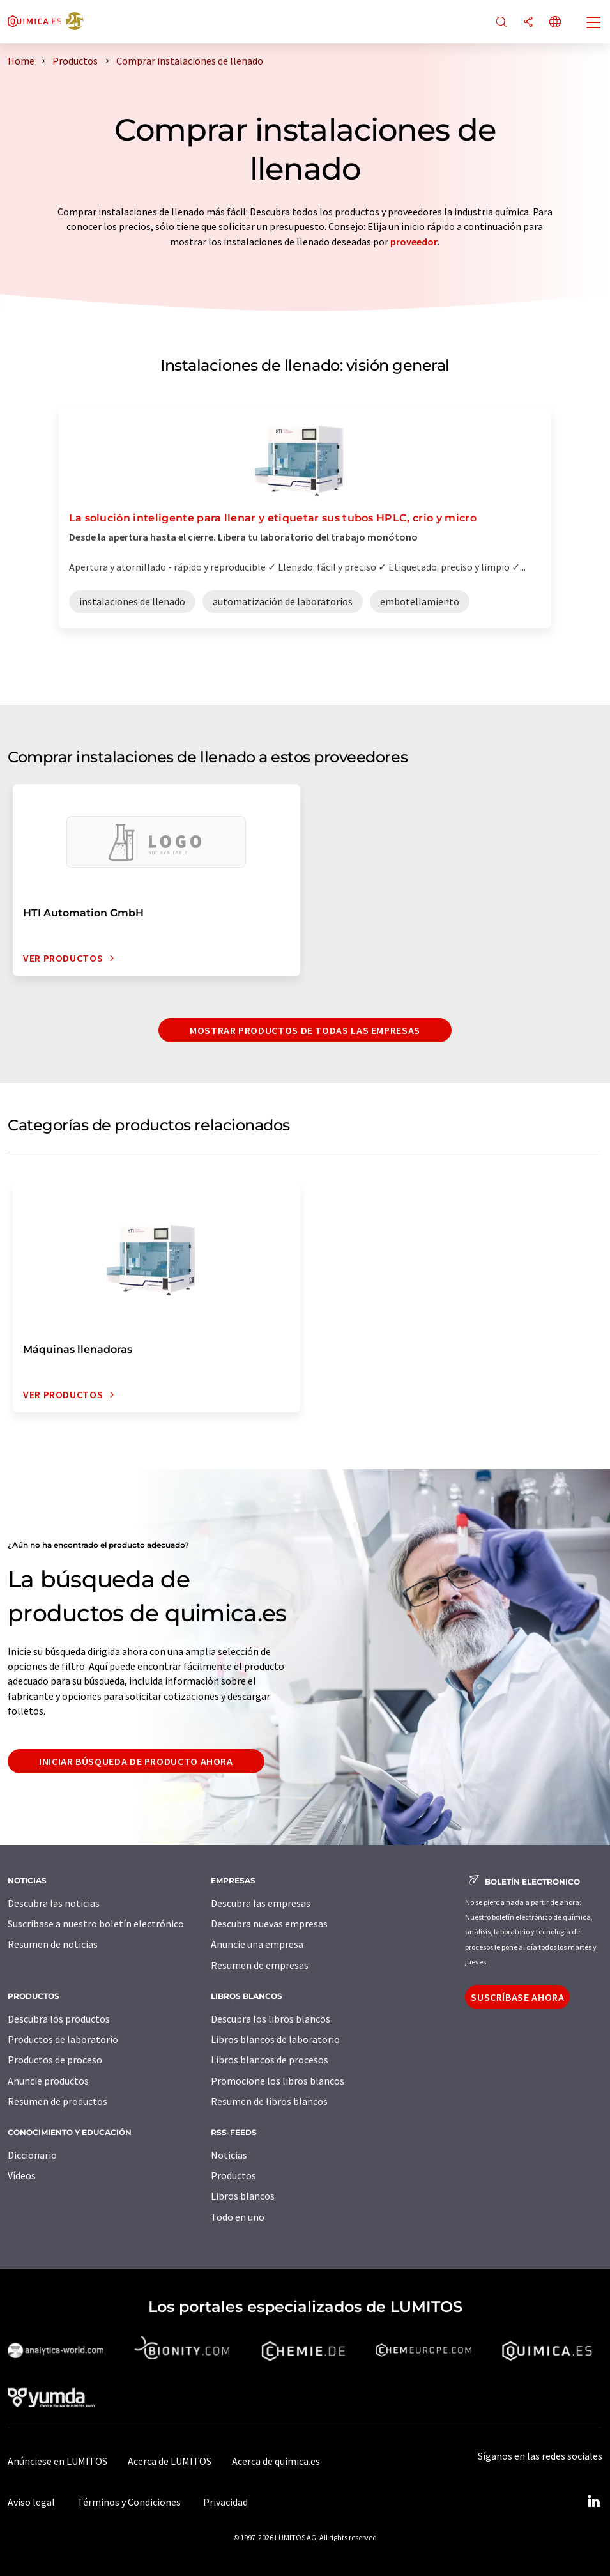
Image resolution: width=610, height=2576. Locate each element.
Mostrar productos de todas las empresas (305, 1030)
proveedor (414, 241)
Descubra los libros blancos (270, 2018)
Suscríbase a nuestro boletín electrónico (96, 1923)
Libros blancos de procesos (269, 2059)
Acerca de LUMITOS (169, 2461)
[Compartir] (528, 22)
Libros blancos (243, 2195)
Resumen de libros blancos (269, 2101)
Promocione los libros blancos (277, 2080)
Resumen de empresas (260, 1965)
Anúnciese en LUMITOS (57, 2461)
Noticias (229, 2154)
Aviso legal (31, 2501)
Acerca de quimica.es (276, 2461)
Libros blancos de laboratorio (275, 2039)
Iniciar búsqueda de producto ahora (136, 1761)
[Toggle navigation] (594, 23)
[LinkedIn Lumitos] (593, 2501)
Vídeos (22, 2175)
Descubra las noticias (54, 1903)
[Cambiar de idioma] (555, 22)
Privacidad (225, 2501)
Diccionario (32, 2154)
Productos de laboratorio (63, 2039)
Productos (233, 2175)
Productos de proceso (55, 2059)
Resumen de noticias (53, 1944)
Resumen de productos (57, 2101)
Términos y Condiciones (129, 2501)
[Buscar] (501, 22)
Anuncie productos (48, 2080)
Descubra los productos (59, 2018)
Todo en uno (237, 2216)
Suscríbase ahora (517, 1997)
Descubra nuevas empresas (269, 1923)
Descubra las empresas (260, 1903)
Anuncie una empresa (257, 1944)
